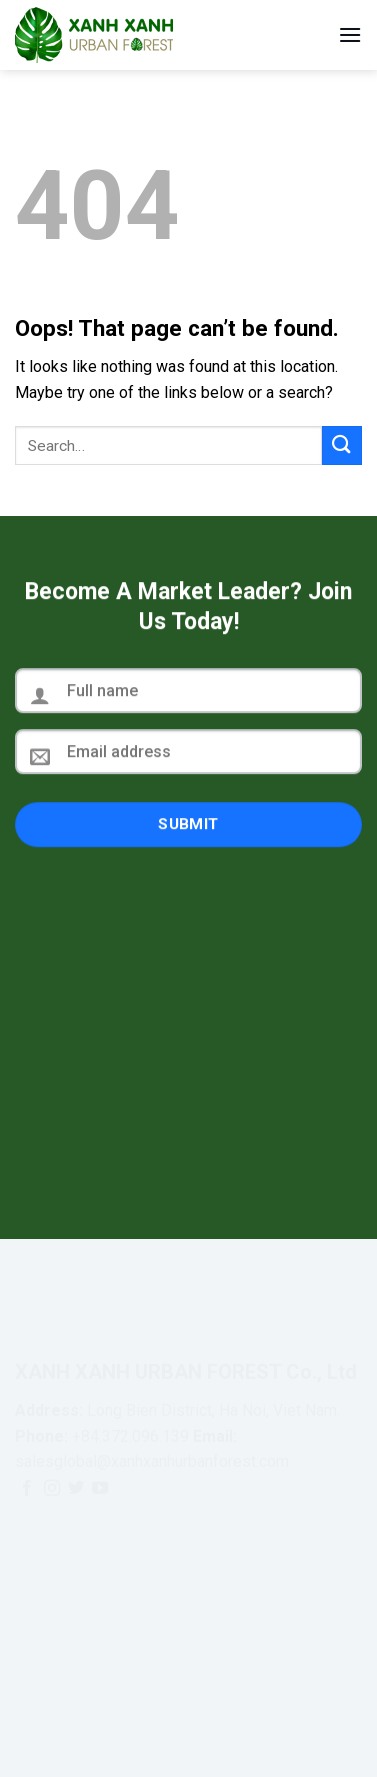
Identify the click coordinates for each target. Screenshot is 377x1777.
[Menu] (350, 34)
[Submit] (342, 445)
